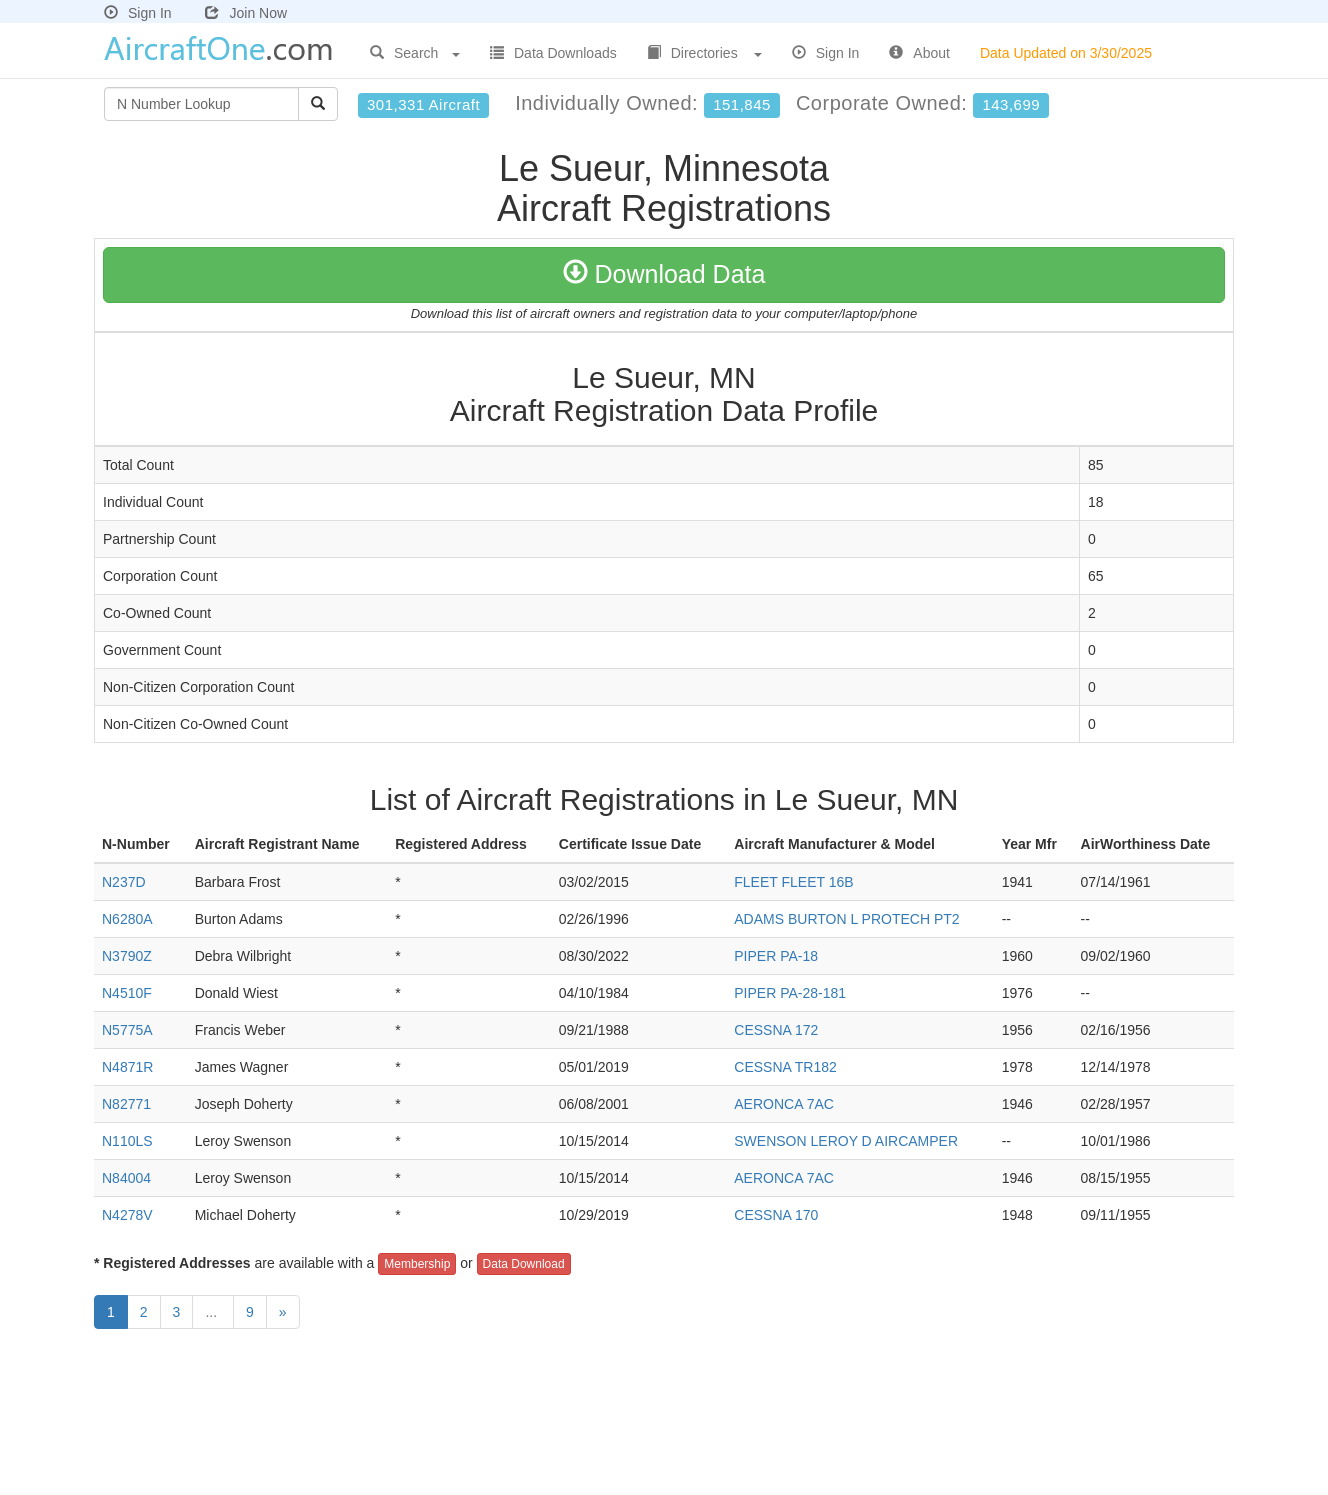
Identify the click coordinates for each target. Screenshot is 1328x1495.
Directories (704, 53)
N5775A (127, 1030)
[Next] (283, 1312)
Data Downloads (553, 53)
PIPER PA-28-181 (790, 993)
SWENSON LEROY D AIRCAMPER (846, 1141)
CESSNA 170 (776, 1215)
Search (415, 53)
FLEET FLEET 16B (793, 882)
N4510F (127, 993)
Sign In (138, 13)
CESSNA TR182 (785, 1067)
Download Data (664, 274)
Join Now (246, 13)
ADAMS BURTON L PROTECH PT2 (846, 919)
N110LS (127, 1141)
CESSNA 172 (776, 1030)
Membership (417, 1264)
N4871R (127, 1067)
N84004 (126, 1178)
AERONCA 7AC (784, 1104)
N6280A (127, 919)
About (919, 53)
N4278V (127, 1215)
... (213, 1312)
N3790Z (127, 956)
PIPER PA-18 (776, 956)
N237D (124, 882)
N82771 (126, 1104)
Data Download (524, 1264)
